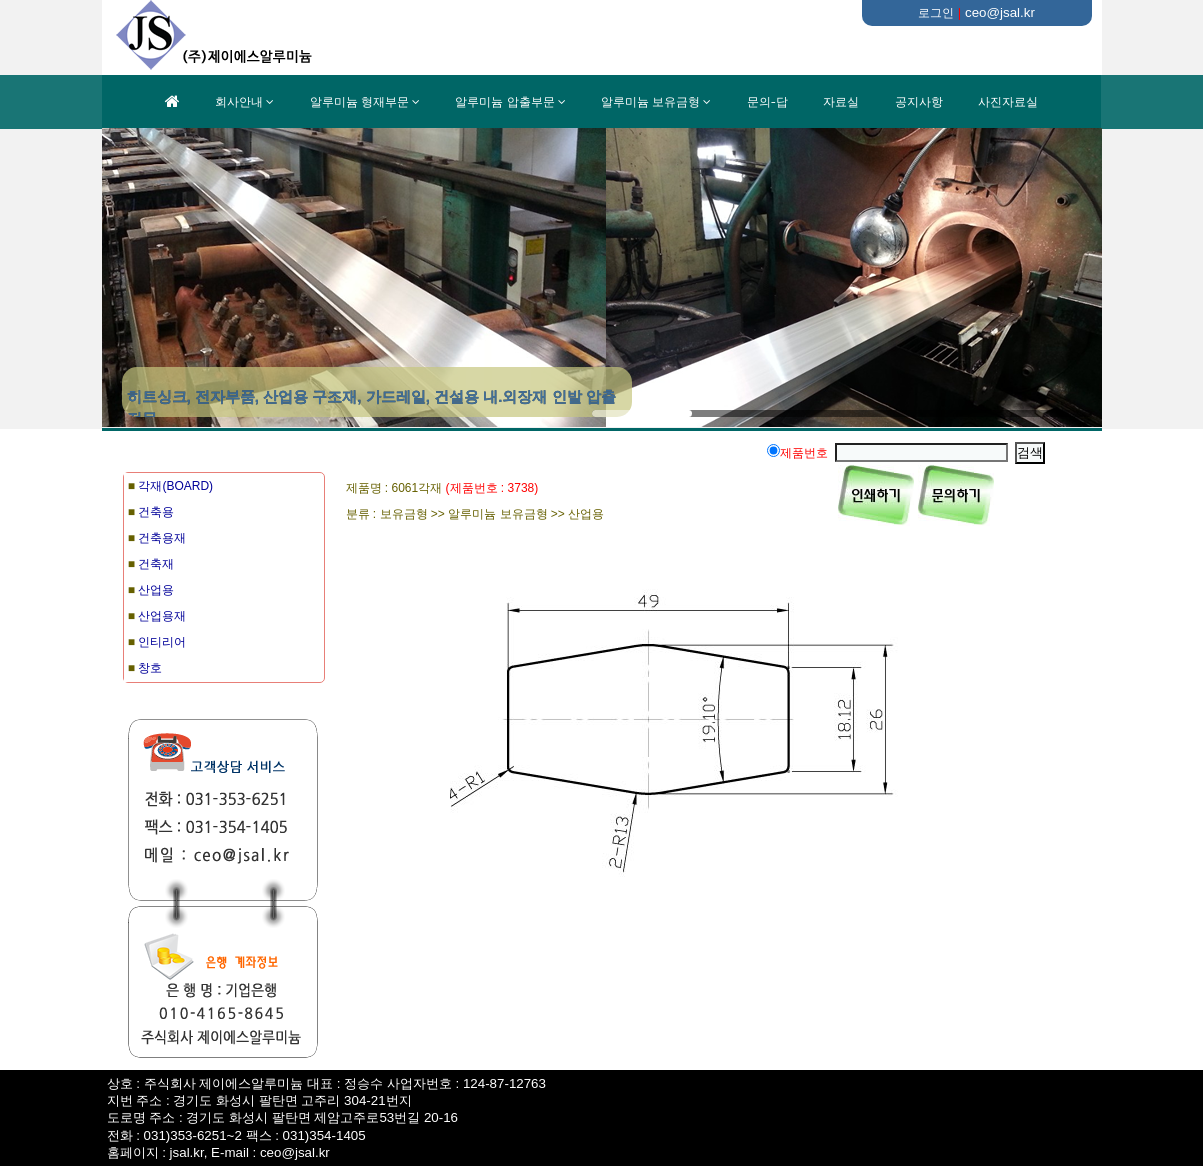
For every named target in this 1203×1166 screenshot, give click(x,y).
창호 (150, 668)
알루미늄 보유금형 (650, 101)
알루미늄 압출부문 (504, 101)
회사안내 (239, 101)
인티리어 (162, 642)
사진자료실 (1008, 101)
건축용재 (162, 538)
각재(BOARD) (175, 486)
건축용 (156, 512)
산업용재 (162, 616)
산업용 (156, 590)
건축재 (156, 564)
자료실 (841, 101)
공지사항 (919, 101)
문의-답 (767, 101)
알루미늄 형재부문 (359, 101)
